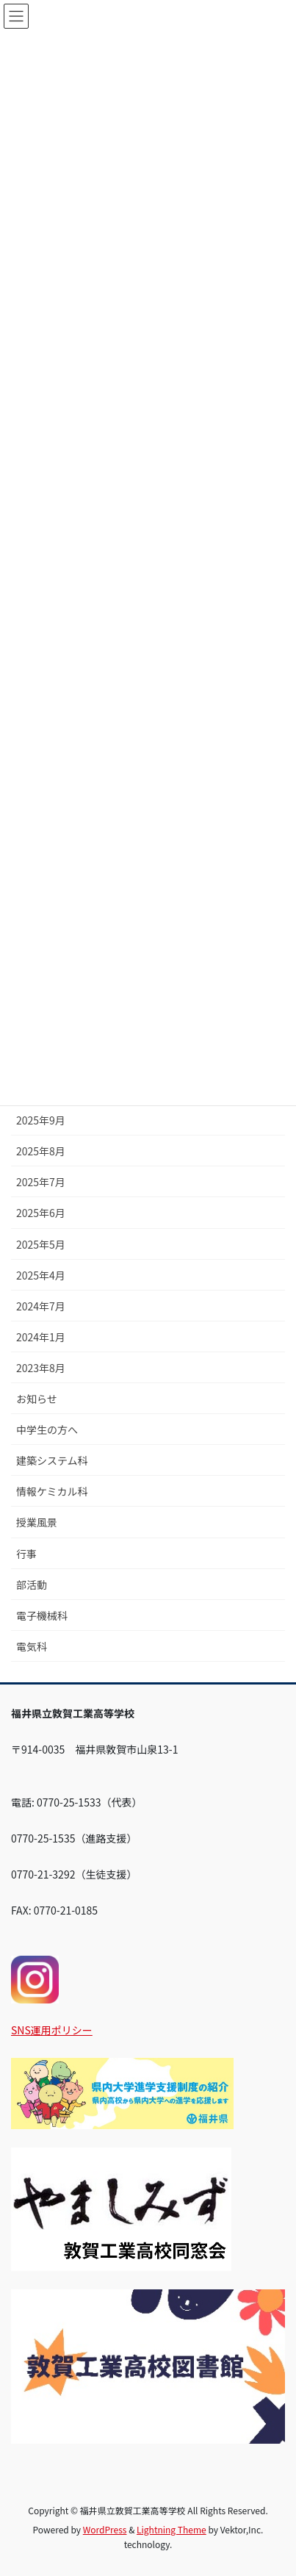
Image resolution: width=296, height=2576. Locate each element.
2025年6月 (40, 1212)
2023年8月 (40, 1367)
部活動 (31, 1584)
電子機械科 (42, 1615)
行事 (26, 1553)
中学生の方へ (47, 1429)
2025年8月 (40, 1151)
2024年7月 (40, 1306)
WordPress (105, 2529)
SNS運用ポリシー (52, 2030)
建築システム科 (52, 1460)
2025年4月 (40, 1275)
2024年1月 (40, 1337)
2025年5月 (40, 1244)
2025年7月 (40, 1181)
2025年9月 (40, 1120)
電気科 (31, 1646)
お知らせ (36, 1398)
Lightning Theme (171, 2529)
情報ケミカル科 (52, 1491)
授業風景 (36, 1522)
